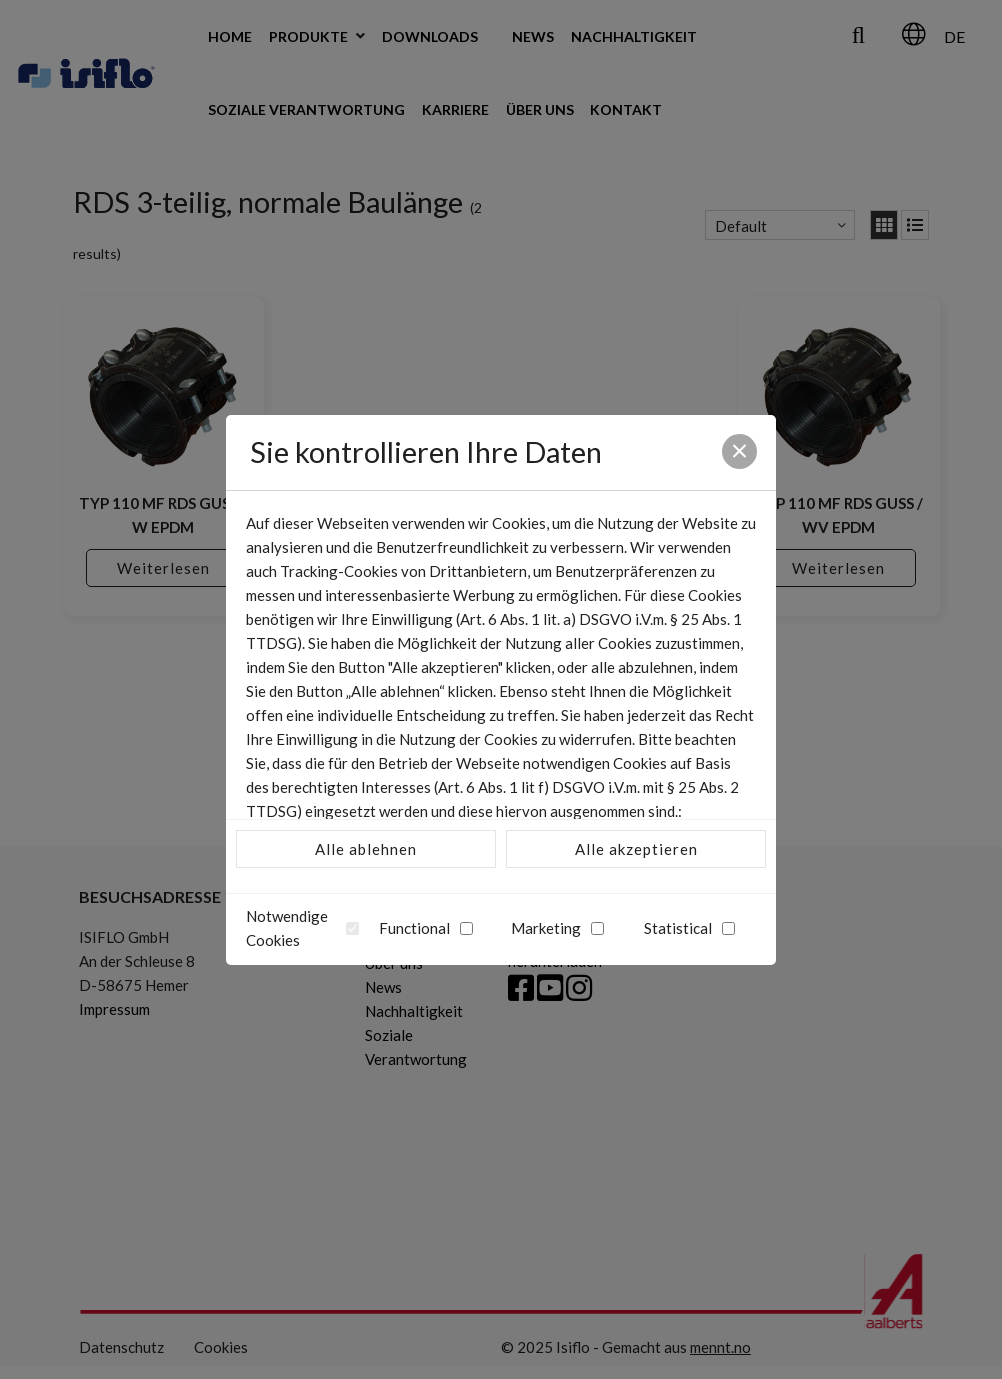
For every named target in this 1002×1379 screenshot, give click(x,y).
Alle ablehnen (366, 849)
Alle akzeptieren (636, 849)
